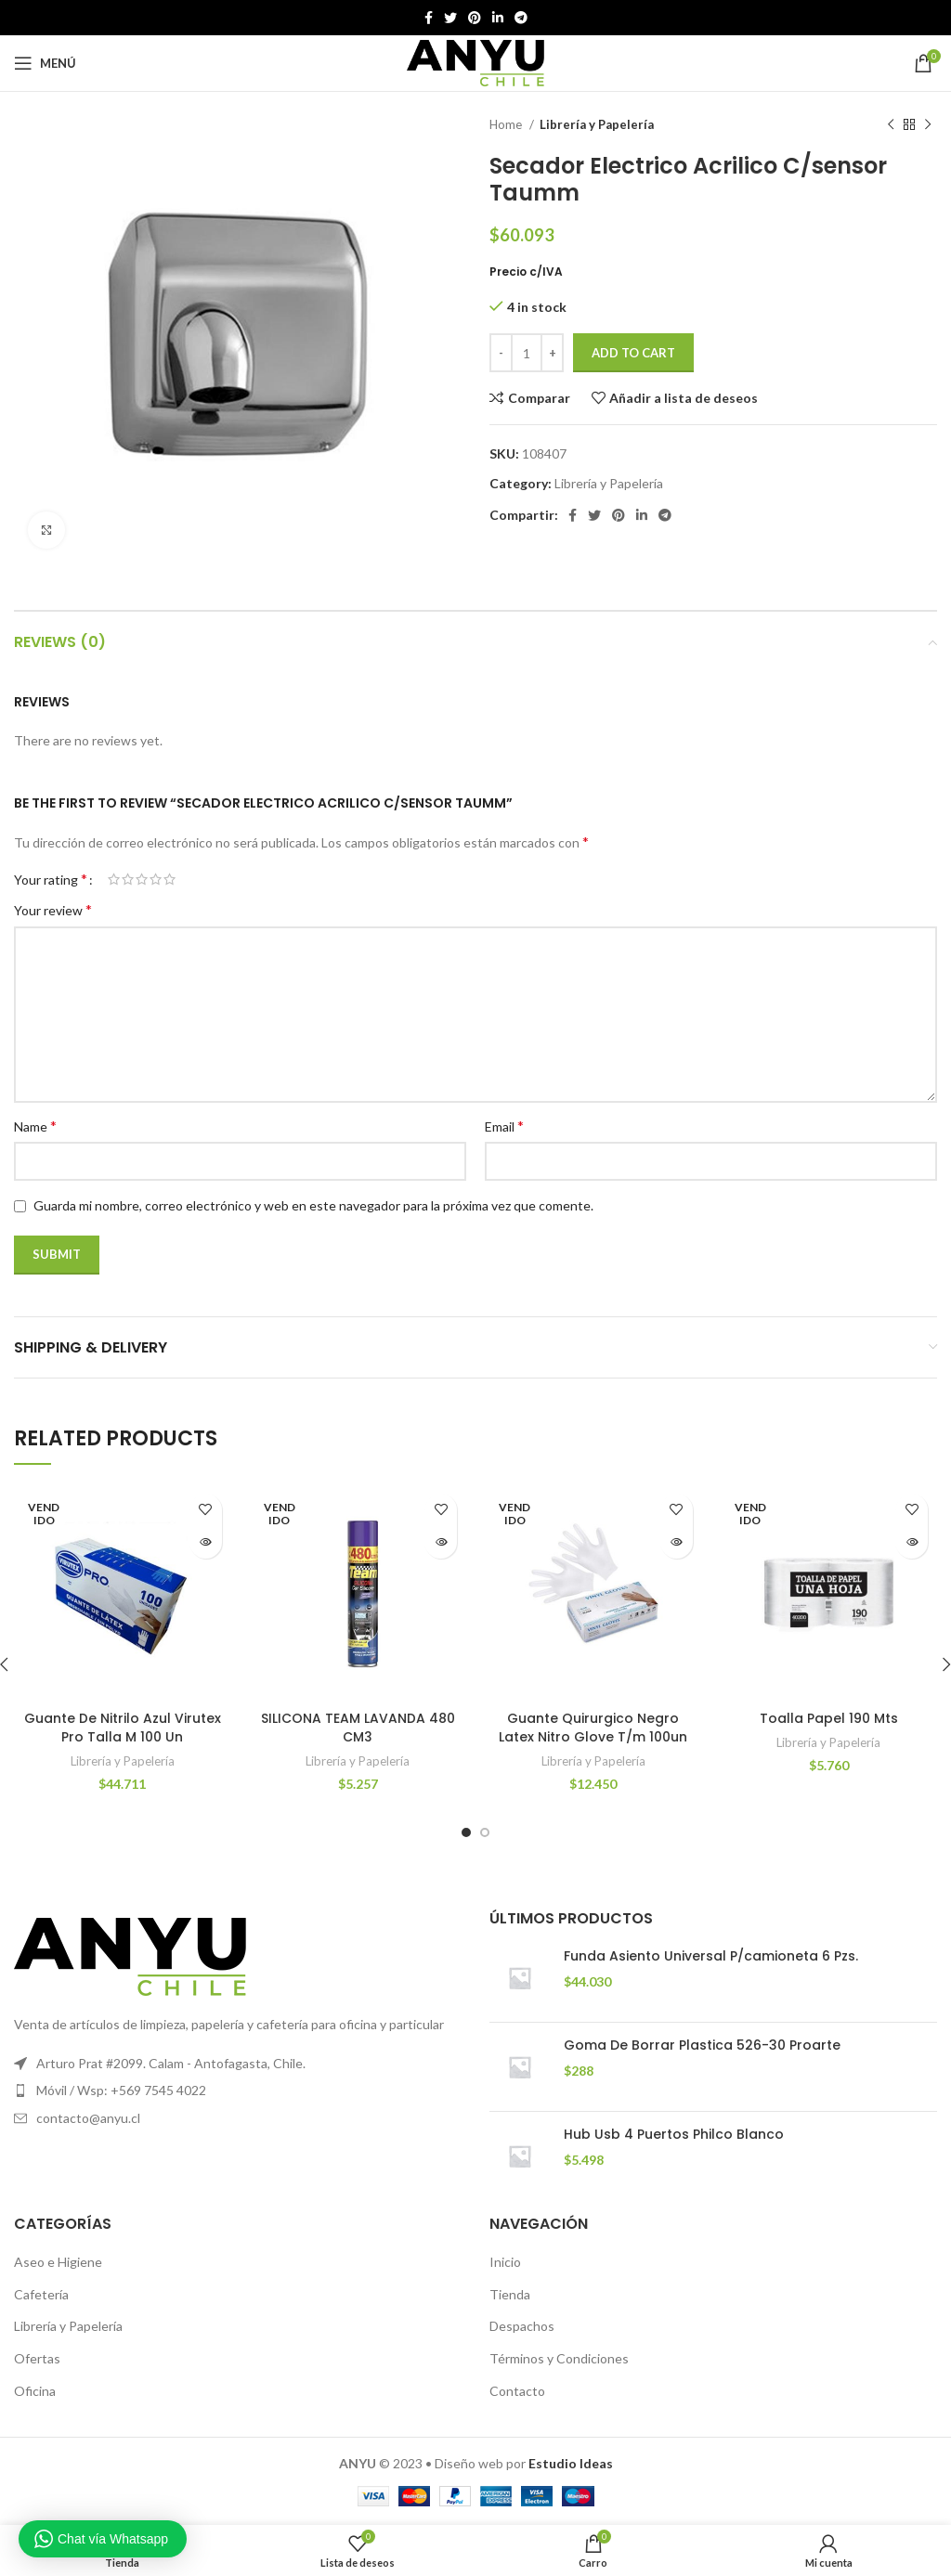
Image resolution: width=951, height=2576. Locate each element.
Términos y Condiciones (559, 2358)
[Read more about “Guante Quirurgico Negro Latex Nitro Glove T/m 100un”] (676, 1542)
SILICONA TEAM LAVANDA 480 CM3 (358, 1727)
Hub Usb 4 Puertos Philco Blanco (674, 2134)
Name (35, 1125)
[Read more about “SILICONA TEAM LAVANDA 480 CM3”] (440, 1542)
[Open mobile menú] (45, 63)
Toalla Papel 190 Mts (829, 1718)
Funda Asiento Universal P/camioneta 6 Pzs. (711, 1956)
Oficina (35, 2391)
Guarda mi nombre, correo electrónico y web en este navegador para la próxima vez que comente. (313, 1205)
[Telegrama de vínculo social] (521, 18)
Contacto (517, 2391)
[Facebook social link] (428, 18)
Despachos (521, 2326)
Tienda (509, 2294)
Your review (53, 909)
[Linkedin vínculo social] (498, 18)
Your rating (50, 879)
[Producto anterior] (890, 125)
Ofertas (37, 2358)
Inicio (505, 2262)
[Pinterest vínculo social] (474, 18)
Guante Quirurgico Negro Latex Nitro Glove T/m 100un (593, 1727)
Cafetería (41, 2294)
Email (504, 1125)
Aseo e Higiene (58, 2262)
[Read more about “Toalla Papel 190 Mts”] (911, 1542)
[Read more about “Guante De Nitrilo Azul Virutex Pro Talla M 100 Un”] (205, 1542)
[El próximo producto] (927, 125)
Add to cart (633, 352)
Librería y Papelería (597, 124)
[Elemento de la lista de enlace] (238, 2090)
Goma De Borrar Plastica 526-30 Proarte (702, 2045)
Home (507, 124)
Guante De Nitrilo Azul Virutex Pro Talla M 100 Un (122, 1727)
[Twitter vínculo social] (450, 18)
